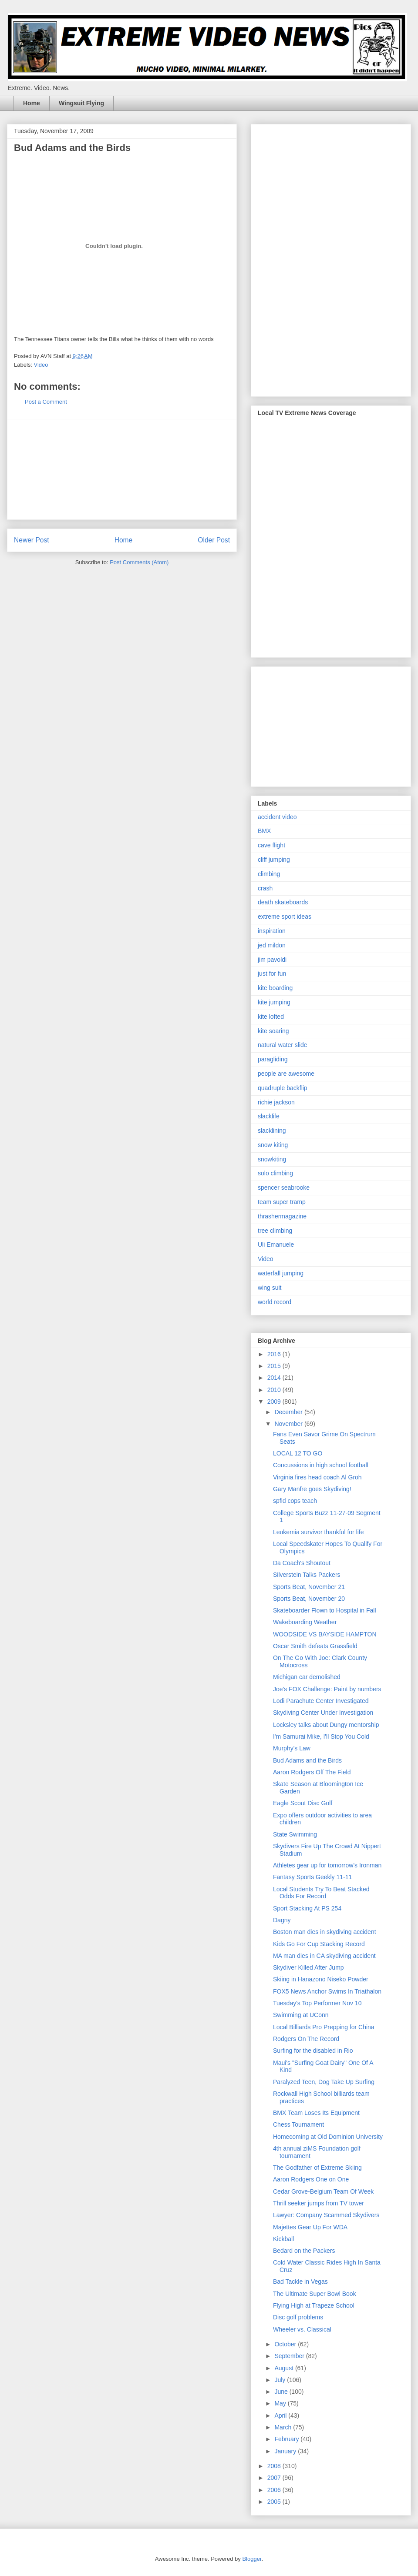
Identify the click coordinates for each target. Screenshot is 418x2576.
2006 (275, 2489)
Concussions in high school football (320, 1465)
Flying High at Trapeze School (313, 2305)
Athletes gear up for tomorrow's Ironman (327, 1865)
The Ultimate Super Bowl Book (314, 2293)
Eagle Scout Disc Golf (302, 1803)
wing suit (269, 1287)
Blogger (251, 2559)
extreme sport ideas (284, 916)
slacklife (269, 1116)
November (289, 1423)
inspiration (272, 930)
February (287, 2438)
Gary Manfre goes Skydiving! (312, 1488)
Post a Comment (46, 401)
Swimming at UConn (301, 2014)
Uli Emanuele (276, 1244)
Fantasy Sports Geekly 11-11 (312, 1876)
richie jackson (276, 1102)
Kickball (283, 2238)
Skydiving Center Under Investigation (323, 1712)
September (290, 2355)
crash (265, 888)
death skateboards (283, 902)
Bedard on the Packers (304, 2250)
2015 (275, 1365)
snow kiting (273, 1144)
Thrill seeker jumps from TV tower (318, 2203)
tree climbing (275, 1230)
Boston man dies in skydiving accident (324, 1931)
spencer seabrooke (284, 1187)
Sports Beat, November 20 (309, 1598)
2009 (275, 1401)
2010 (275, 1389)
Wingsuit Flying (81, 103)
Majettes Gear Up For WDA (310, 2227)
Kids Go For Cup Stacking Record (319, 1943)
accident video (277, 816)
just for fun (272, 973)
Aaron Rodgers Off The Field (312, 1772)
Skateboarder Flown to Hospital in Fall (324, 1610)
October (286, 2344)
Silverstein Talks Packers (306, 1574)
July (280, 2379)
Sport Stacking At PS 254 (307, 1908)
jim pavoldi (272, 959)
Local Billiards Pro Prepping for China (323, 2027)
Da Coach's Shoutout (301, 1562)
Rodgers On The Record (306, 2038)
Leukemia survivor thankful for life (318, 1532)
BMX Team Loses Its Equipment (316, 2112)
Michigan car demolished (306, 1676)
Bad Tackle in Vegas (300, 2281)
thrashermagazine (282, 1216)
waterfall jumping (280, 1273)
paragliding (273, 1059)
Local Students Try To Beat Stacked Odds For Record (321, 1893)
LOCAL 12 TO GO (297, 1453)
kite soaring (273, 1030)
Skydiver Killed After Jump (308, 1967)
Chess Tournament (298, 2124)
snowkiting (272, 1159)
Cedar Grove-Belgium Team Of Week (323, 2191)
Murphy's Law (291, 1748)
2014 (275, 1377)
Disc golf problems (298, 2317)
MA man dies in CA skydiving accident (324, 1955)
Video (41, 364)
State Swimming (295, 1834)
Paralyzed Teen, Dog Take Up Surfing (323, 2081)
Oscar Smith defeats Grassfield (315, 1646)
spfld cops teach (295, 1500)
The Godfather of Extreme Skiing (317, 2167)
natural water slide (282, 1044)
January (286, 2451)
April (281, 2415)
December (289, 1411)
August (284, 2368)
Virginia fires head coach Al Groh (317, 1477)
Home (31, 103)
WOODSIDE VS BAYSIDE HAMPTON (325, 1634)
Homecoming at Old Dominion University (328, 2136)
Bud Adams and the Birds (307, 1760)
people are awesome (286, 1073)
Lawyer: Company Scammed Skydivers (326, 2214)
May (280, 2403)
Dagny (281, 1920)
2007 (275, 2477)
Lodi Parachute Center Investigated (320, 1700)
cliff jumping (274, 859)
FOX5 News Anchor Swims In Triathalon (327, 1991)
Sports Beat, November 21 (309, 1586)
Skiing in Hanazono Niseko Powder (320, 1979)
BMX (264, 830)
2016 (275, 1354)
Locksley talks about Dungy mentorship (326, 1724)
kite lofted (271, 1016)
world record (274, 1301)
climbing (269, 873)
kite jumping (274, 1002)
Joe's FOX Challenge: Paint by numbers (327, 1689)
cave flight (271, 845)
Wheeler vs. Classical (302, 2329)
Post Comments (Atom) (139, 562)
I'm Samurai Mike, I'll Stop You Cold (321, 1736)
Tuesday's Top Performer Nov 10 (317, 2003)
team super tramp (282, 1201)
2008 (275, 2465)
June (281, 2391)
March (283, 2427)
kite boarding (275, 987)
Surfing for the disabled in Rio (313, 2050)
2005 (275, 2501)
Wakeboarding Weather (305, 1622)
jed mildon (272, 945)
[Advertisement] (122, 469)
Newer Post (31, 540)
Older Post (214, 540)
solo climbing (275, 1173)
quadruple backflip (282, 1087)
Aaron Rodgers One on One (311, 2179)
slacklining (272, 1130)
